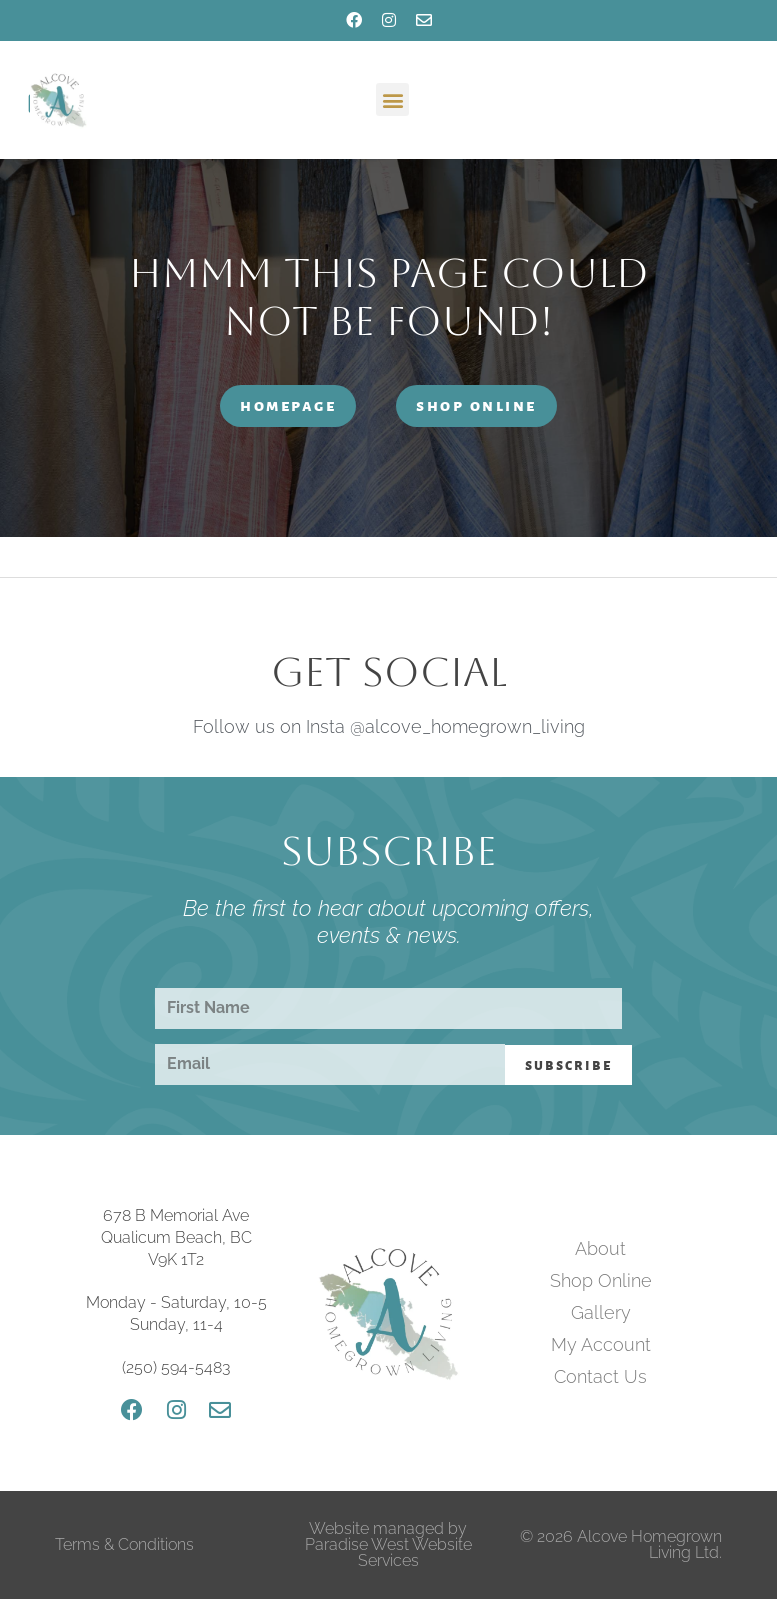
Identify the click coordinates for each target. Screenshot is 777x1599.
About (600, 1248)
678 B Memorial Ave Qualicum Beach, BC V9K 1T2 (176, 1238)
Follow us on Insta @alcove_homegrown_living (389, 726)
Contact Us (600, 1376)
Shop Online (601, 1280)
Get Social (389, 672)
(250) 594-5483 (176, 1367)
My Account (601, 1344)
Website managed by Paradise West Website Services (388, 1544)
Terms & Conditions (124, 1544)
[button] (392, 99)
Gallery (601, 1312)
